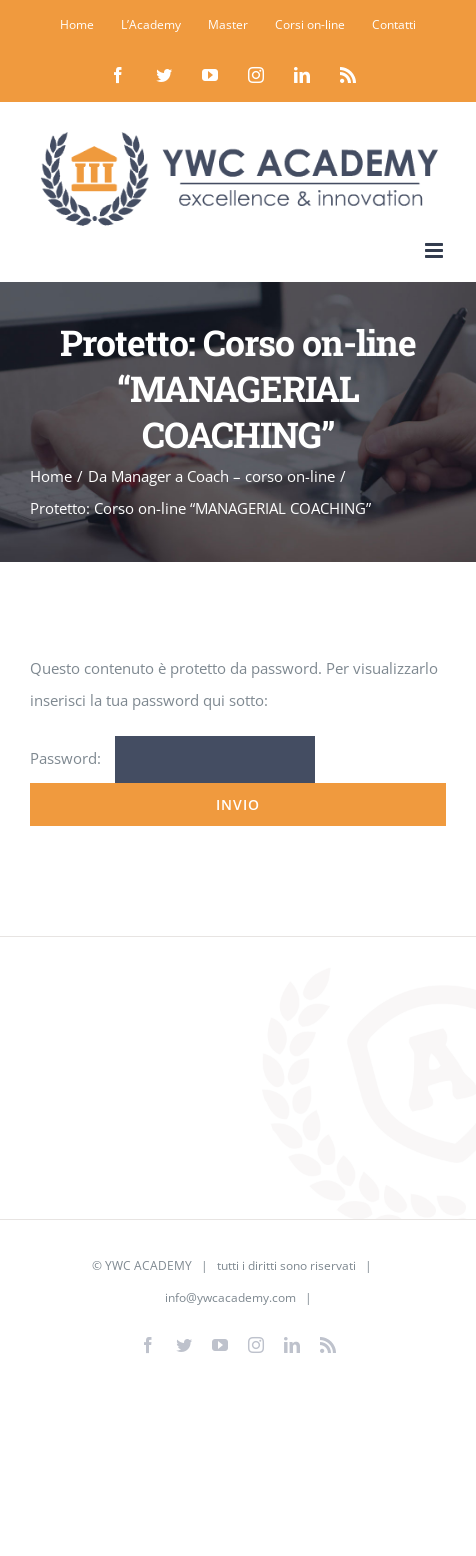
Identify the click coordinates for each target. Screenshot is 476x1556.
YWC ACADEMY (148, 1265)
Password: (172, 758)
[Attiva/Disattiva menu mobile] (435, 250)
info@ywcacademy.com (230, 1297)
